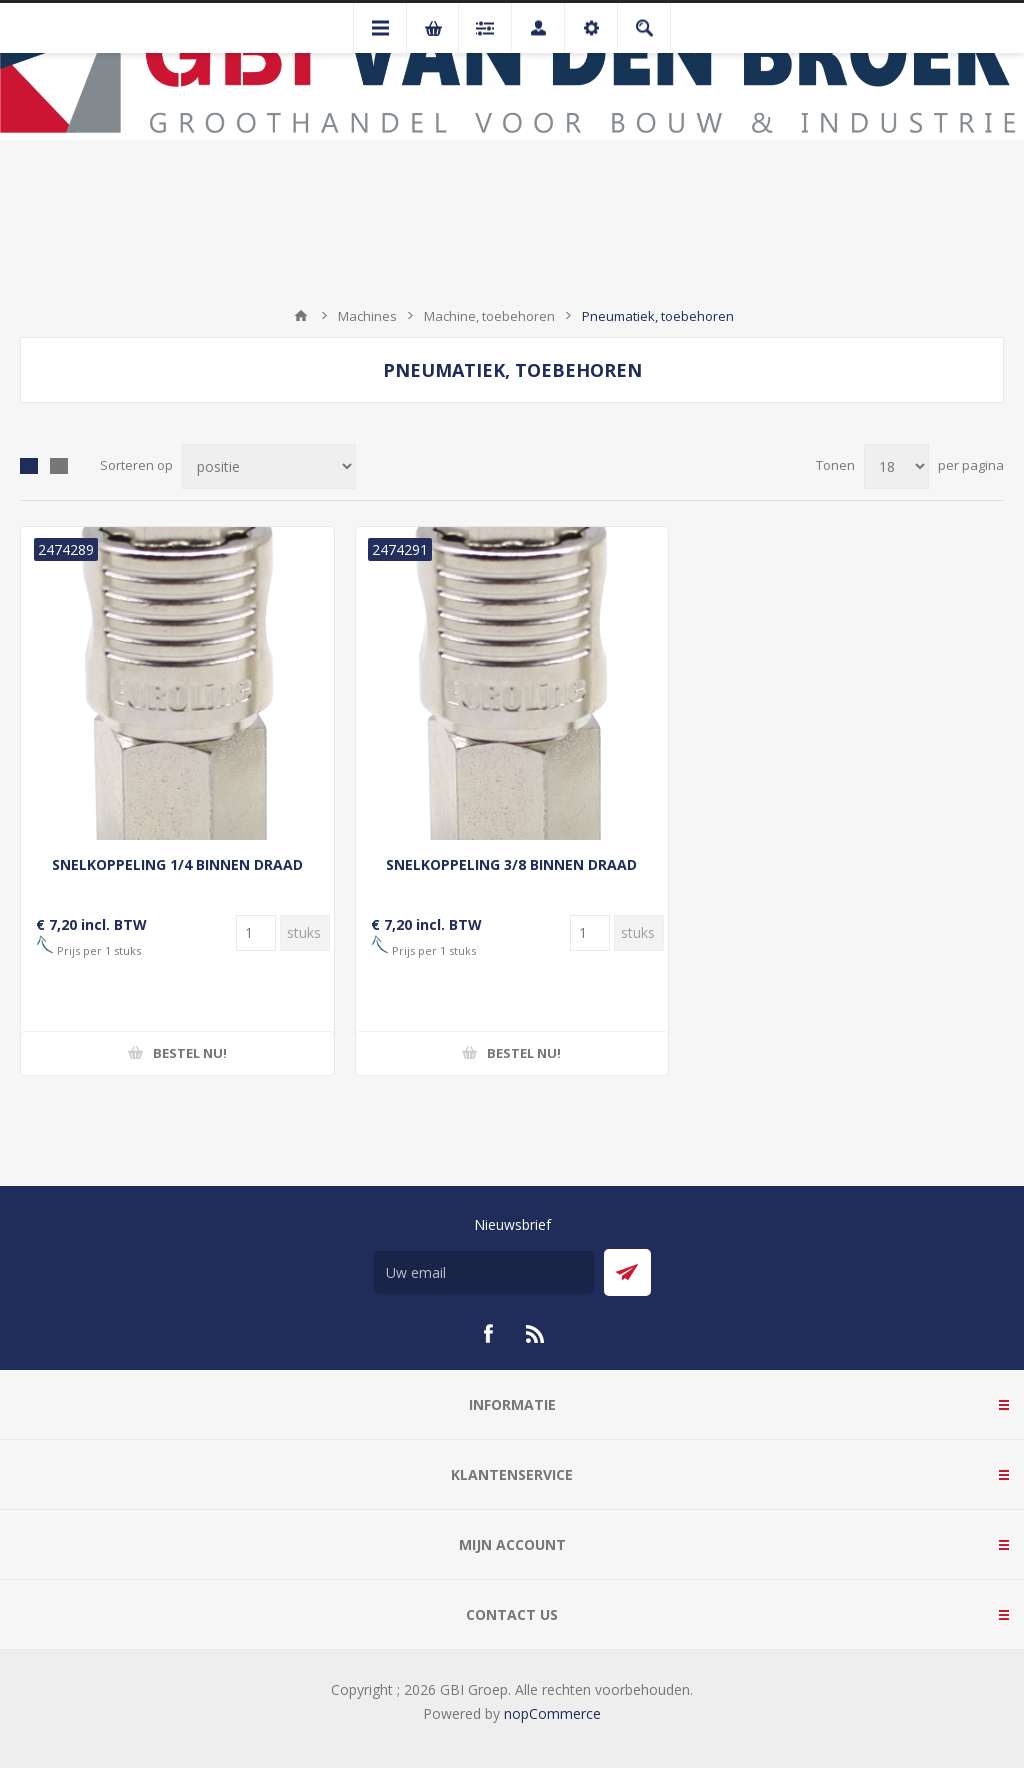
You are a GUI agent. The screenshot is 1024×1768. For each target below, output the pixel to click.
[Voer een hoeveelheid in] (256, 933)
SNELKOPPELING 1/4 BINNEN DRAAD (177, 864)
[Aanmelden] (484, 1272)
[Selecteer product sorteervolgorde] (269, 466)
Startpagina (301, 316)
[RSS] (536, 1334)
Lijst (59, 466)
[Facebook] (488, 1334)
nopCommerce (552, 1713)
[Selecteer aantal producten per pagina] (896, 466)
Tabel (29, 466)
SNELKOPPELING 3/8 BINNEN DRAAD (511, 864)
